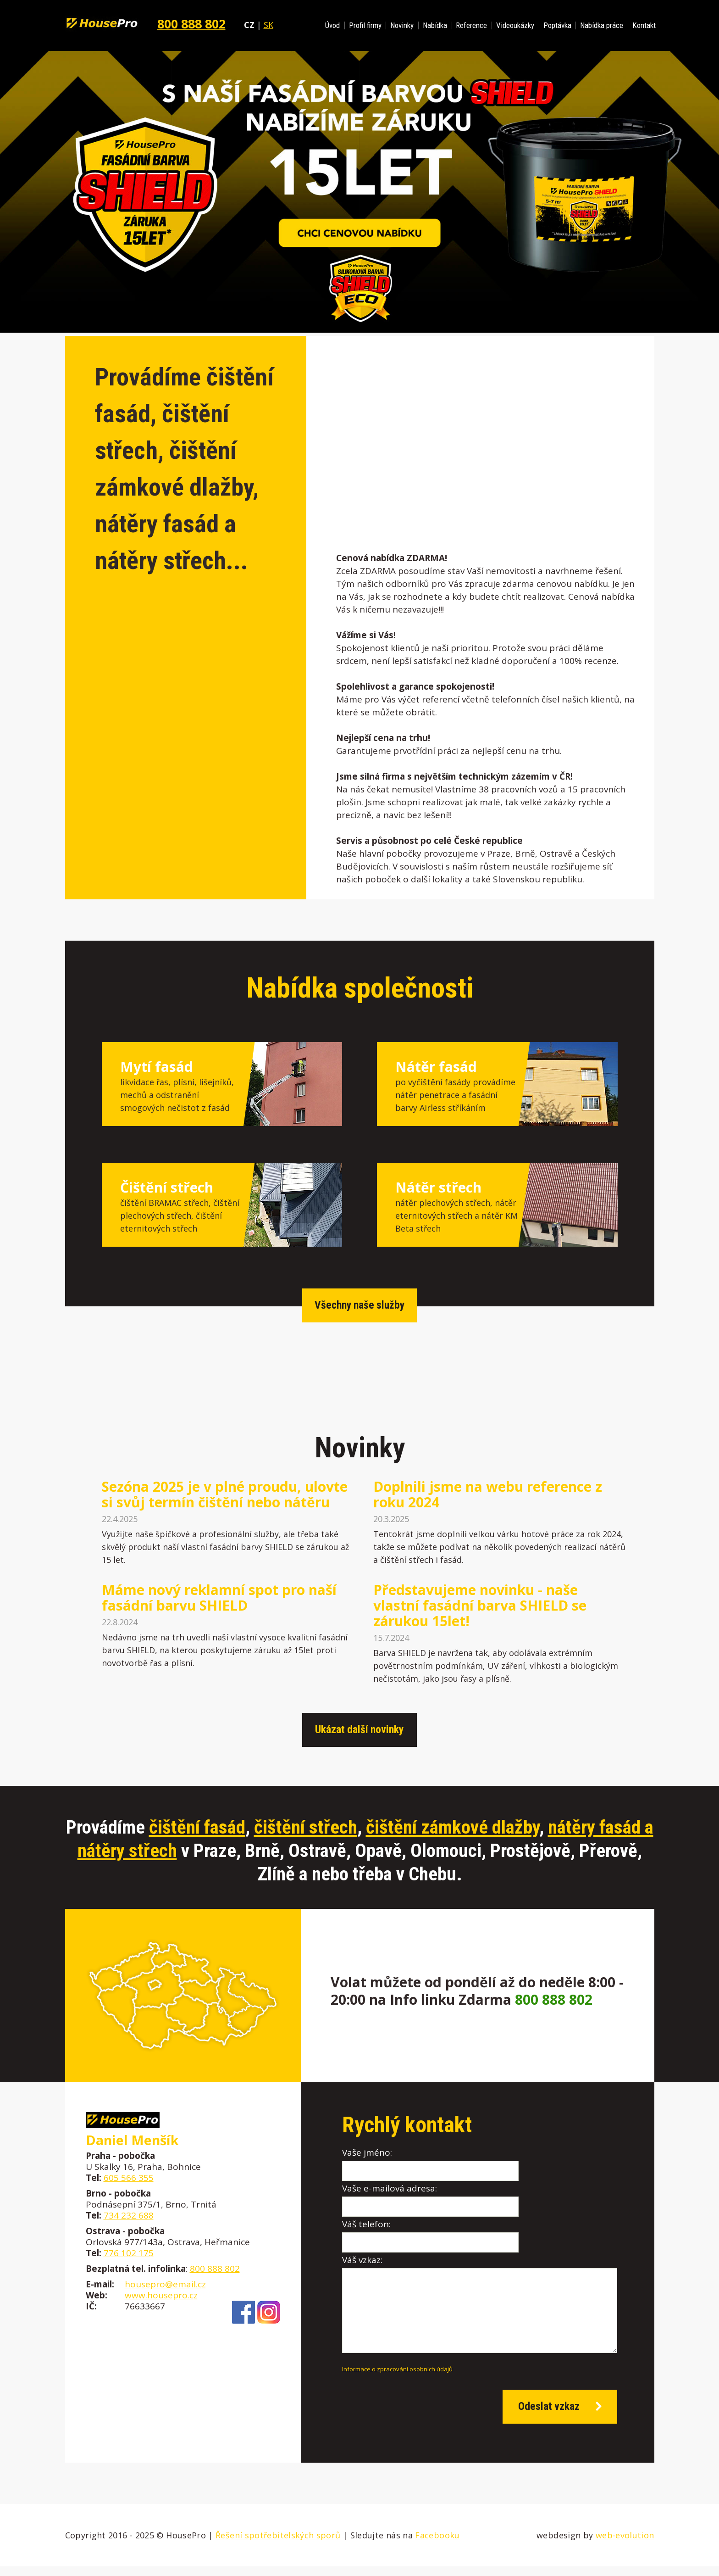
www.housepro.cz (161, 2295)
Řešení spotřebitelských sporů (278, 2544)
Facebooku (437, 2544)
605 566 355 (129, 2178)
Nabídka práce (601, 25)
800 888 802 (191, 23)
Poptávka (557, 25)
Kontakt (644, 25)
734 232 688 (129, 2215)
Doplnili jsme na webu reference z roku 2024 (487, 1494)
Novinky (402, 25)
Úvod (332, 25)
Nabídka (435, 25)
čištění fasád (197, 1827)
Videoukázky (515, 25)
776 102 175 (129, 2253)
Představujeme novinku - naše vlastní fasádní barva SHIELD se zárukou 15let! (479, 1605)
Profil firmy (365, 25)
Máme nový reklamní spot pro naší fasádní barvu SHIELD (219, 1597)
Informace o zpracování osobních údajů (397, 2373)
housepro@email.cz (165, 2284)
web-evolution (625, 2544)
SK (268, 24)
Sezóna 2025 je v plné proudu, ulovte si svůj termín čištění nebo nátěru (225, 1494)
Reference (471, 25)
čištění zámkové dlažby (452, 1827)
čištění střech (305, 1827)
